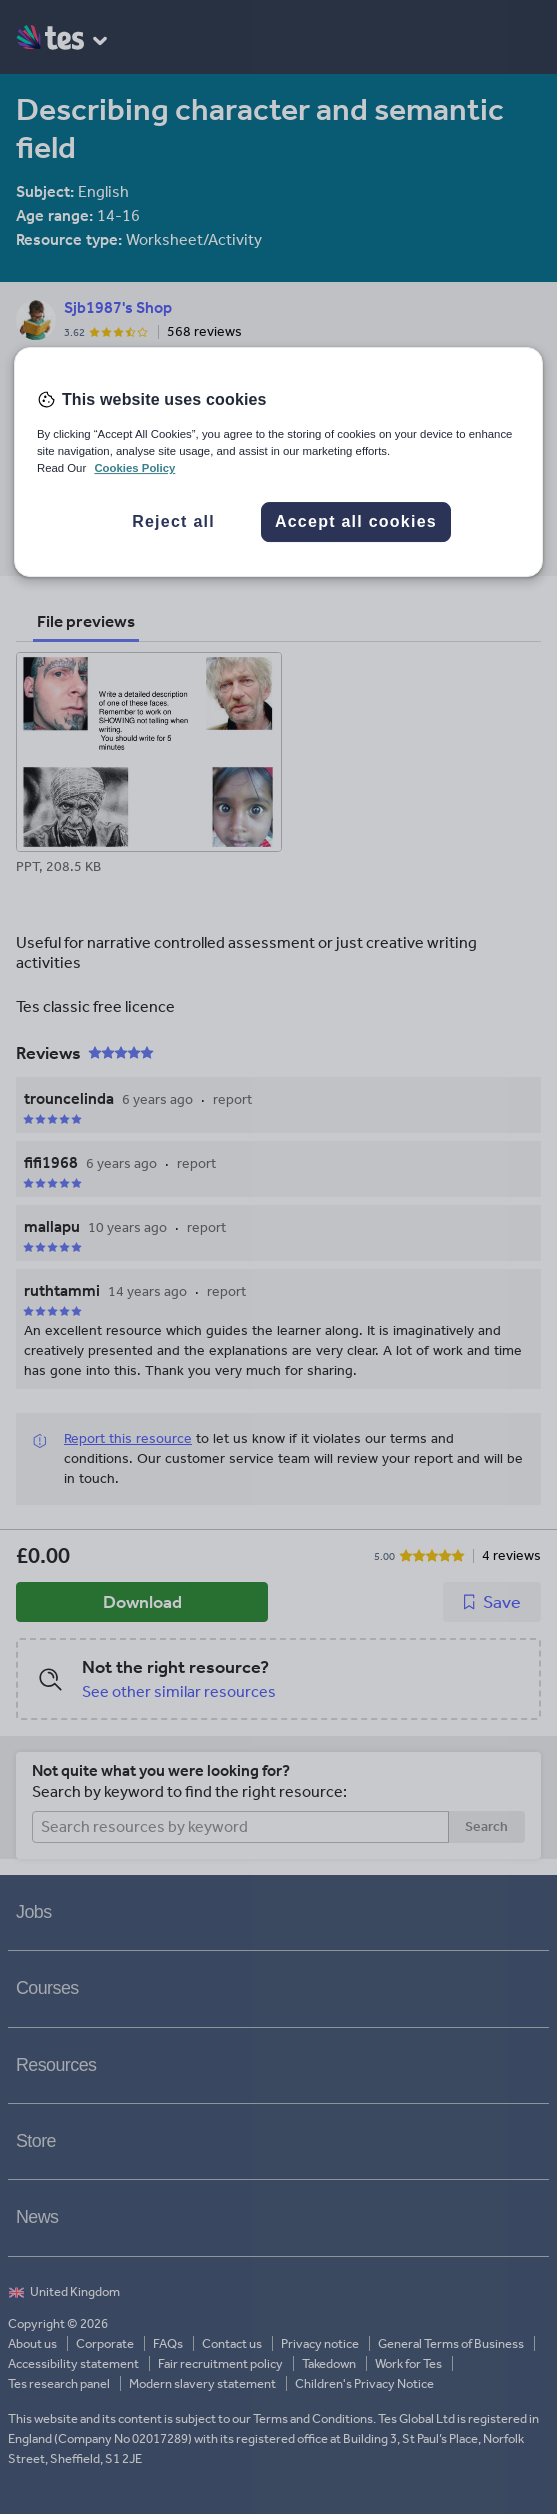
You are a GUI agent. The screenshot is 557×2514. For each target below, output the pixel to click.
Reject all (173, 521)
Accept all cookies (356, 521)
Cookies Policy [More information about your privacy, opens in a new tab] (134, 468)
